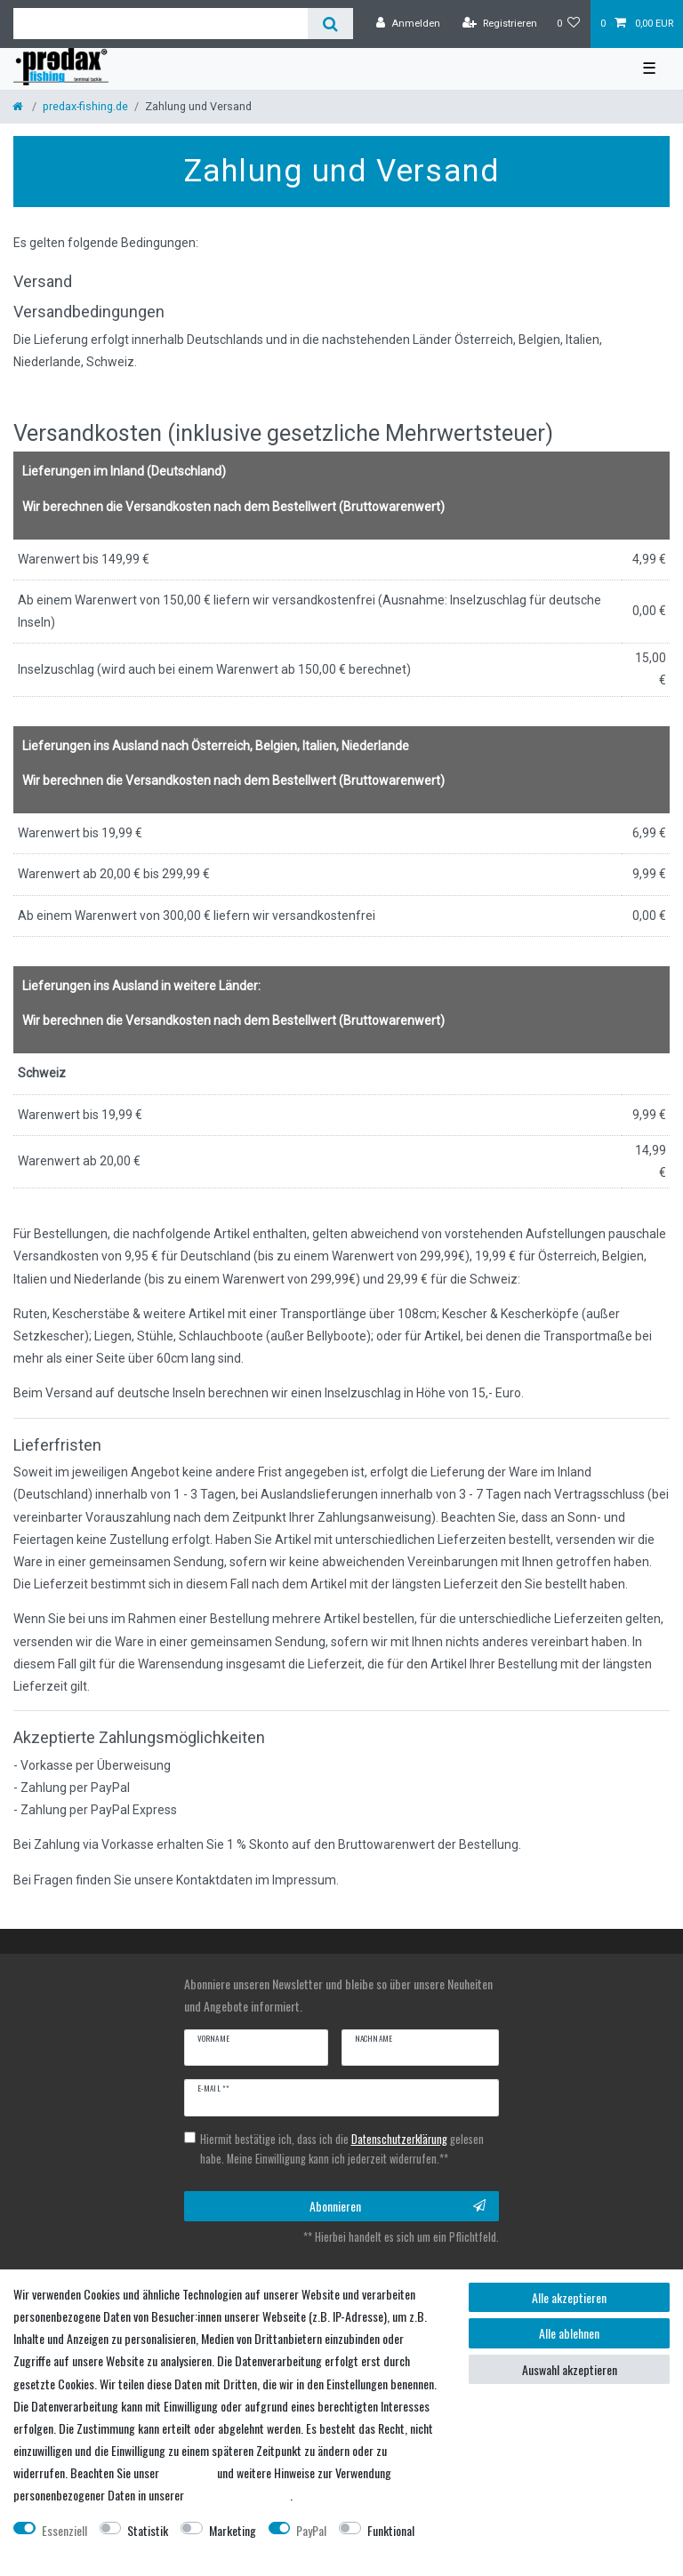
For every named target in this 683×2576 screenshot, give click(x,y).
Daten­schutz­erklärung (238, 2494)
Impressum (188, 2472)
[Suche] (330, 23)
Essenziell (64, 2530)
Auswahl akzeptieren (569, 2369)
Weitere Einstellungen (63, 2552)
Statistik (147, 2530)
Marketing (232, 2530)
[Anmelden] (408, 24)
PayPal (311, 2530)
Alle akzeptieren (569, 2297)
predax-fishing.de (85, 106)
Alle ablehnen (569, 2333)
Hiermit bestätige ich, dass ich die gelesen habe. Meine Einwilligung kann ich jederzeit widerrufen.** (342, 2149)
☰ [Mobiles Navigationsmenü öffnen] (649, 68)
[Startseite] (19, 106)
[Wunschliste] (569, 24)
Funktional (390, 2530)
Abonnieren (397, 2205)
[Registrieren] (500, 24)
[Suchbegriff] (160, 23)
